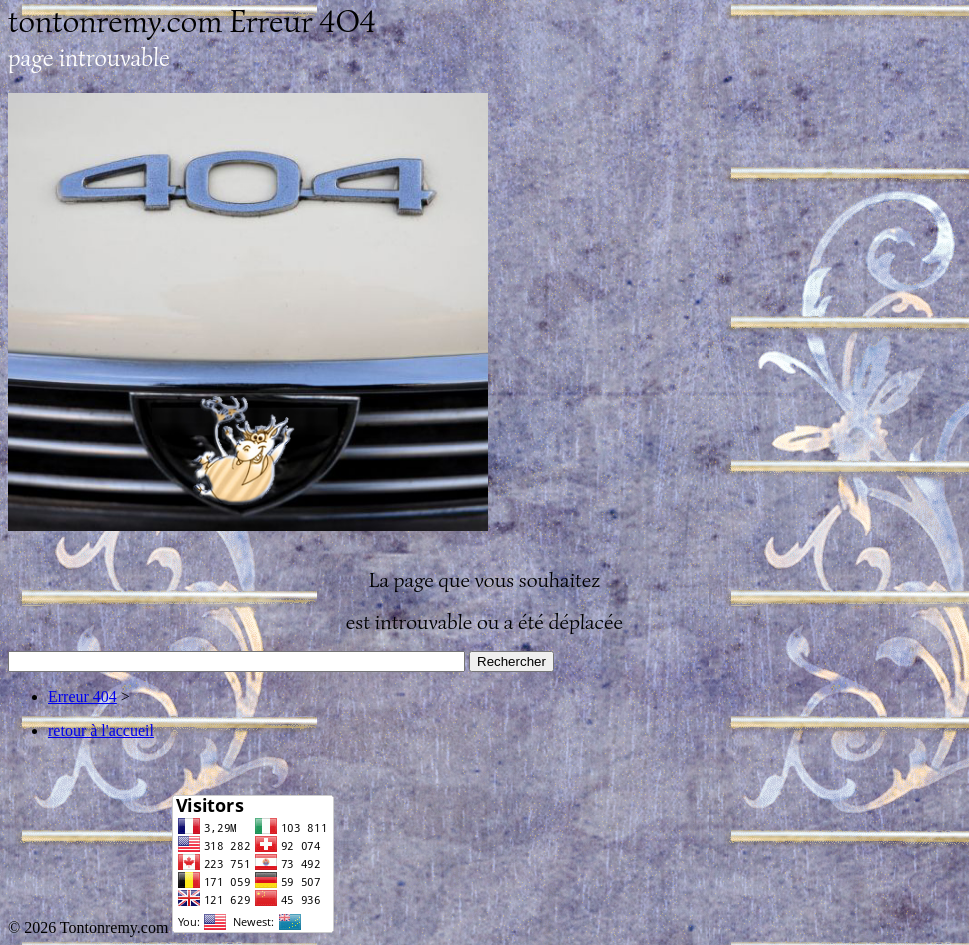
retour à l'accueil (101, 730)
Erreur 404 (82, 696)
